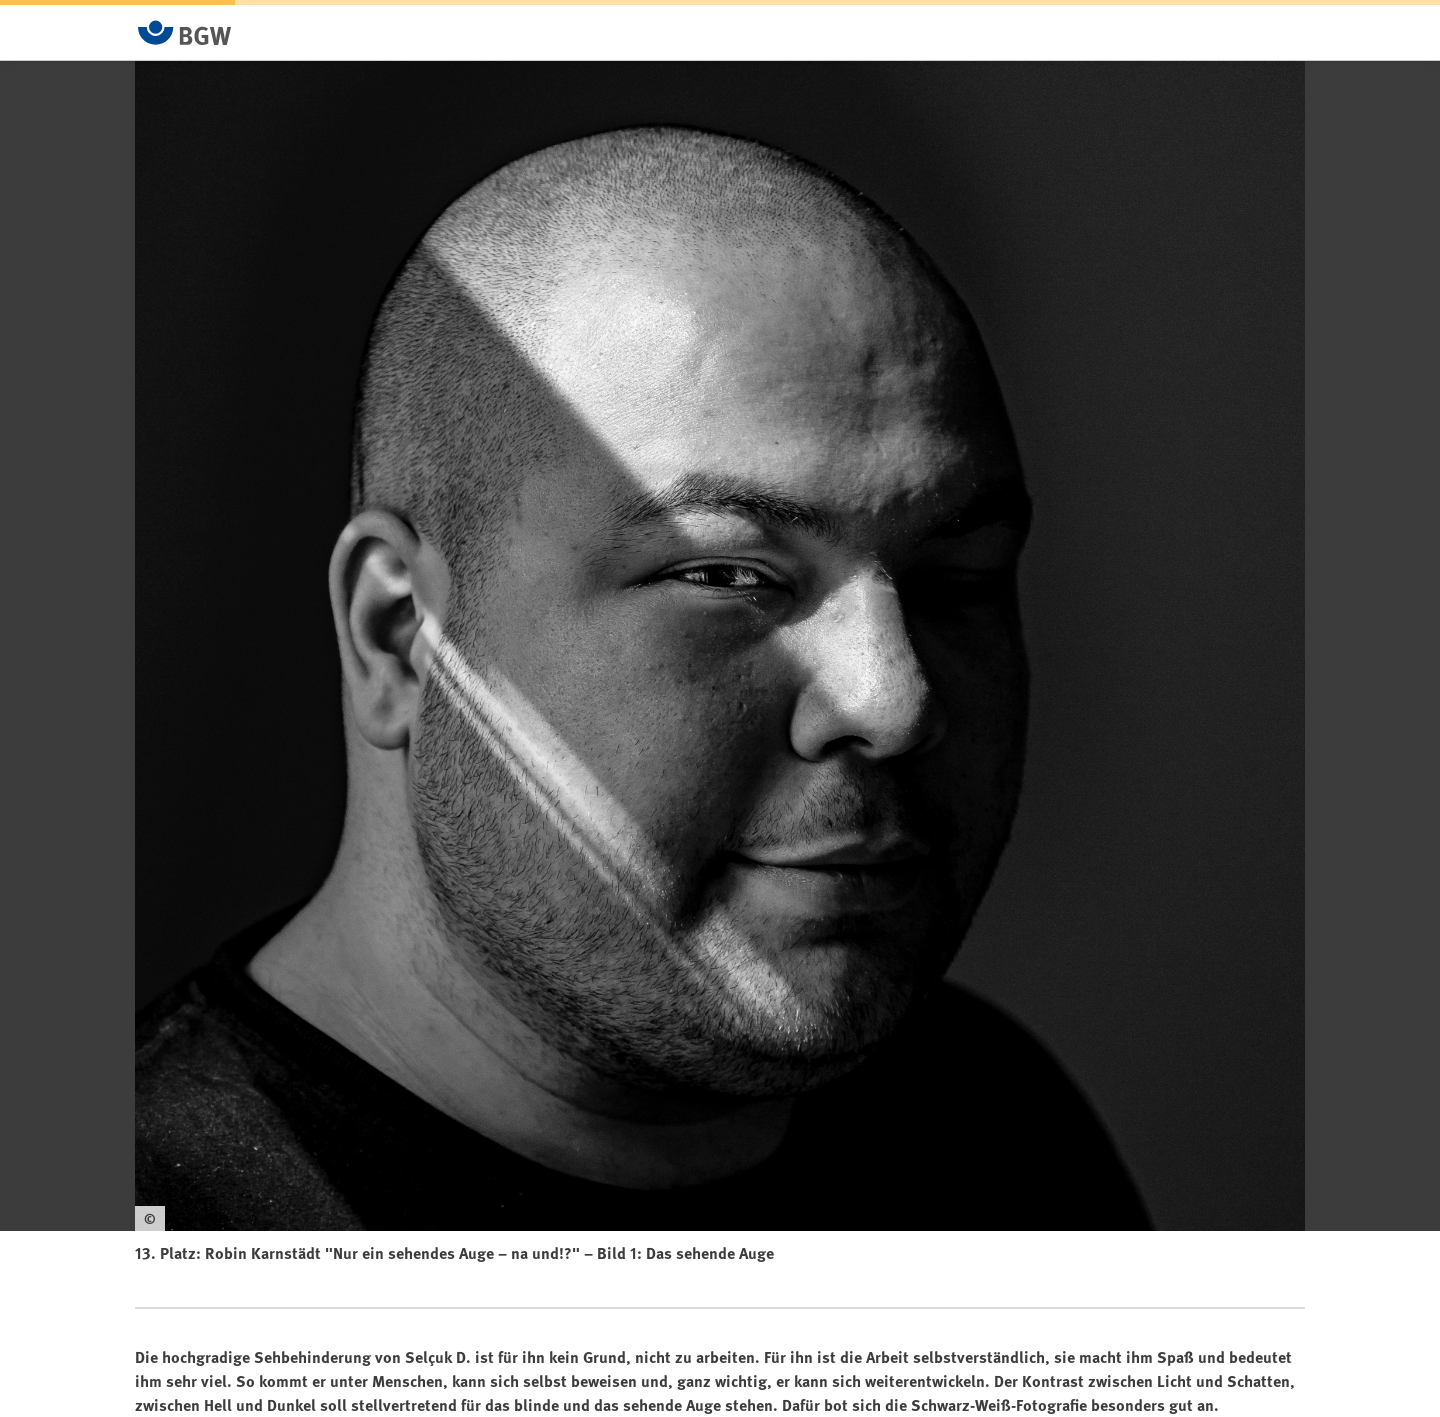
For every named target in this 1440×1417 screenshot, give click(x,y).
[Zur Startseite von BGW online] (185, 32)
